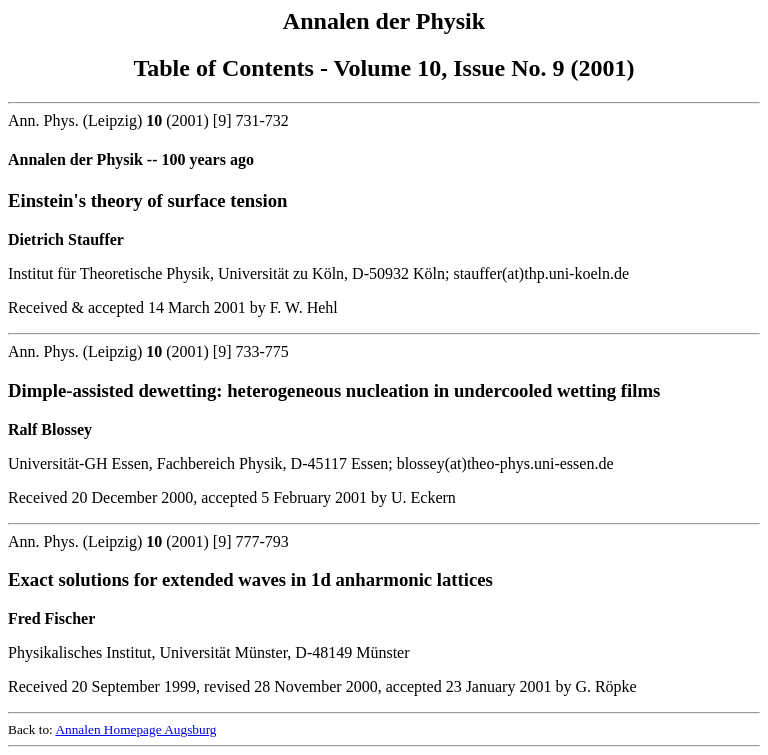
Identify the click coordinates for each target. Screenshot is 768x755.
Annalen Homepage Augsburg (135, 729)
